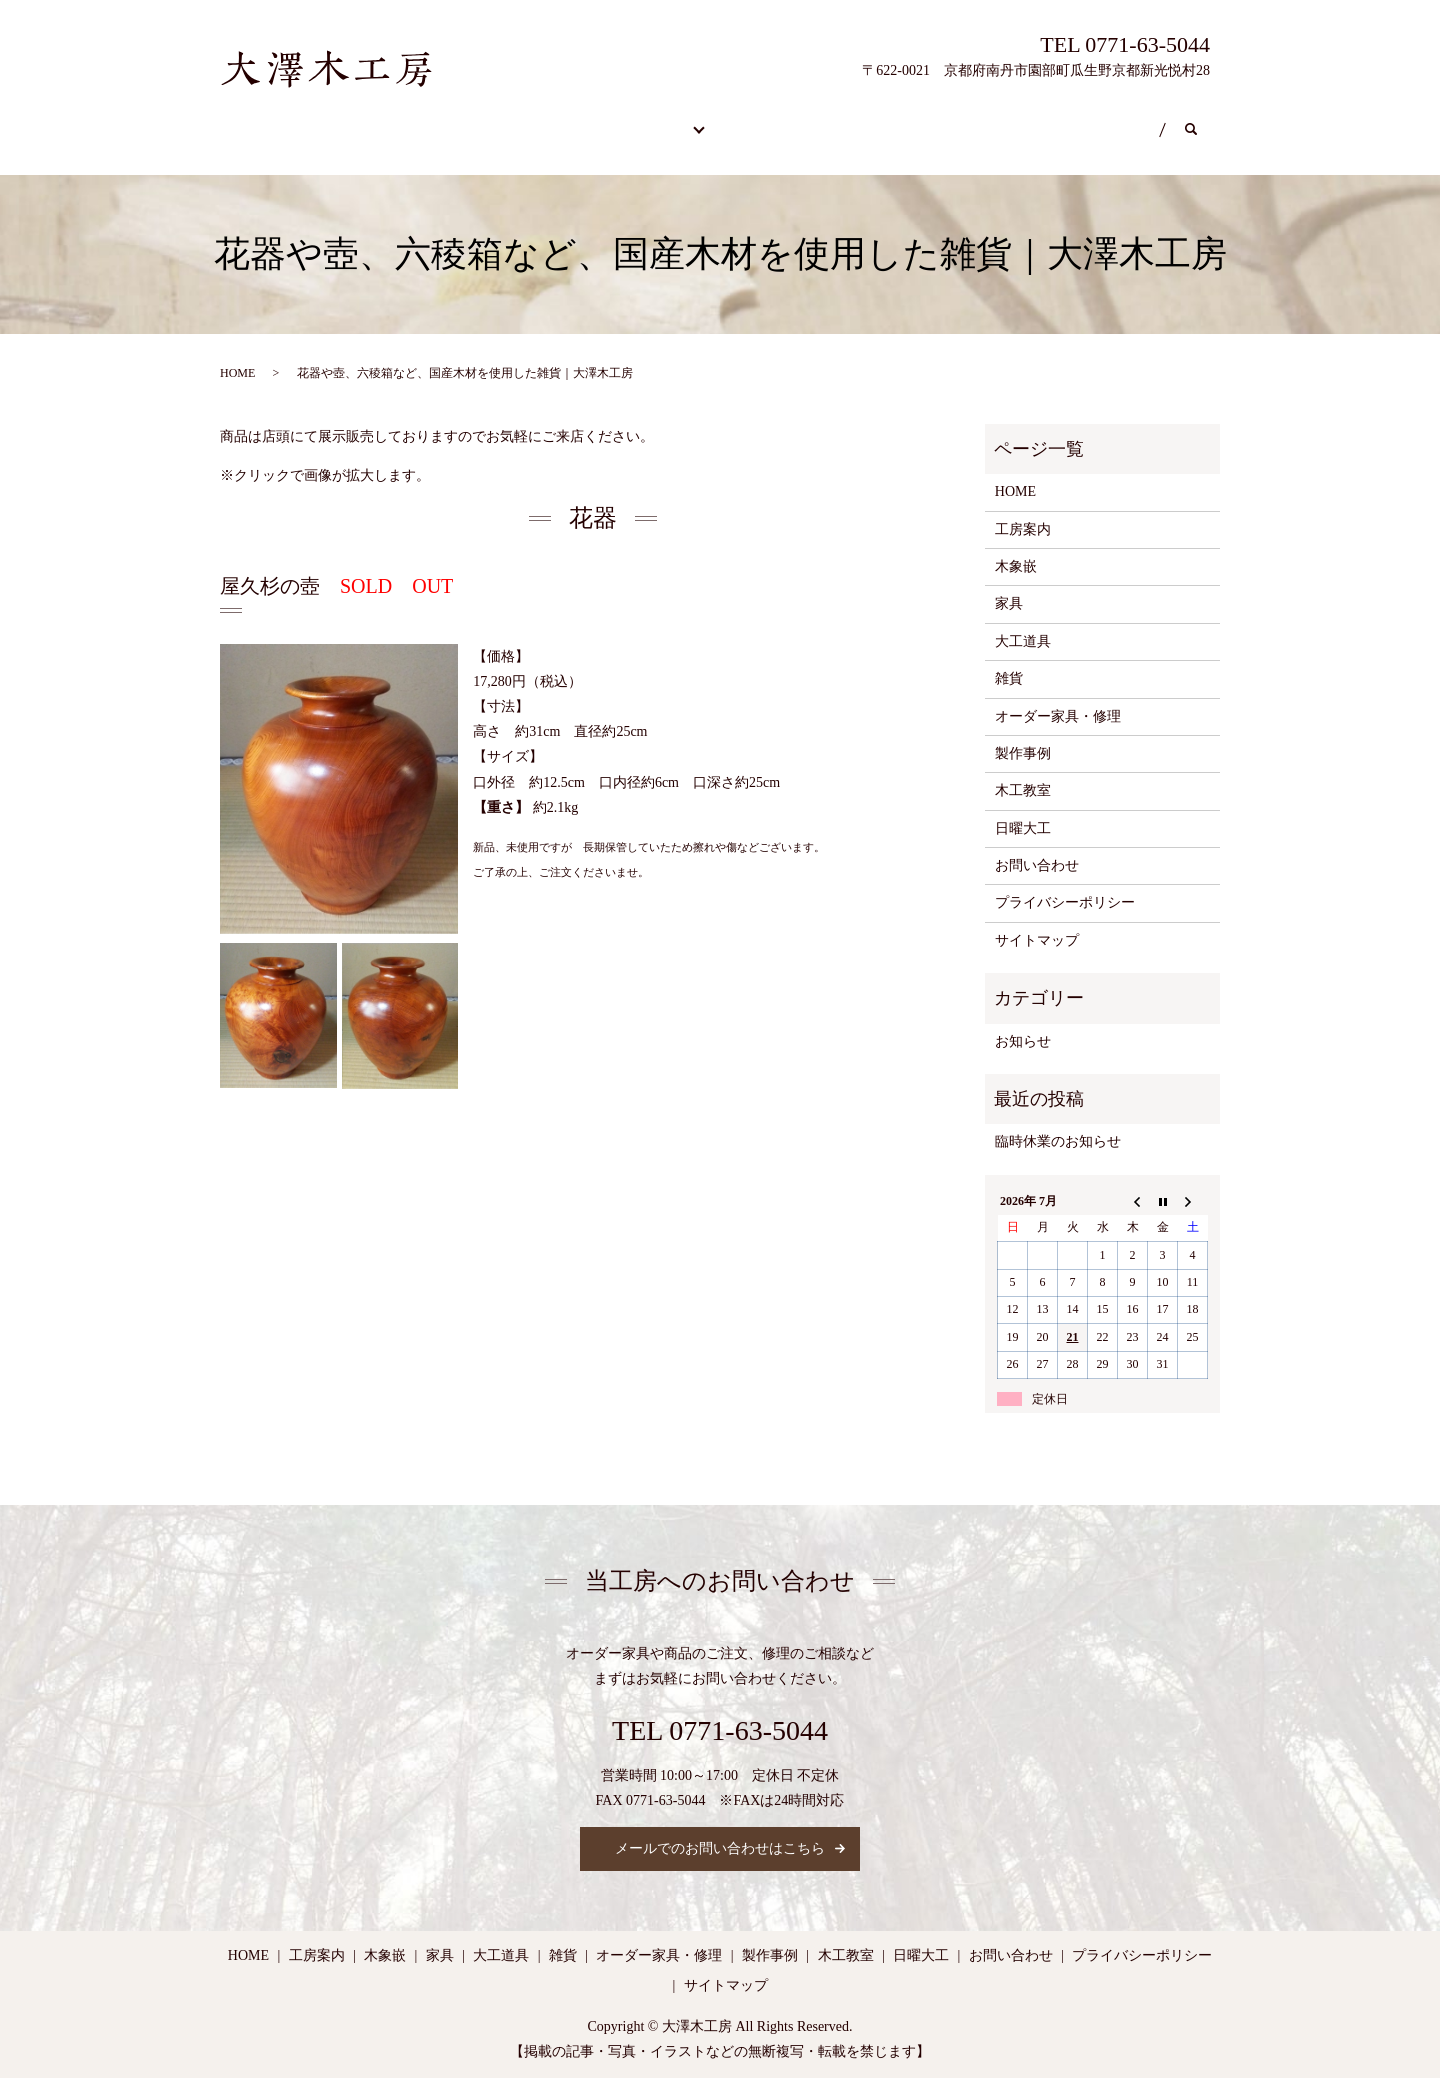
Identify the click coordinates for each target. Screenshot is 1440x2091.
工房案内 (814, 119)
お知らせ (1023, 1053)
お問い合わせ (291, 151)
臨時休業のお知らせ (1058, 1154)
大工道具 (1023, 653)
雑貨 (1009, 690)
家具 (1009, 616)
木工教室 (927, 119)
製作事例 (700, 119)
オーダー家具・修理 (411, 119)
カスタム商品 (573, 119)
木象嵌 (1016, 578)
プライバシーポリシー (1065, 915)
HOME (269, 119)
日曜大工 (1041, 119)
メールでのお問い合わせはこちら (720, 1861)
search (404, 151)
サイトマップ (1037, 952)
